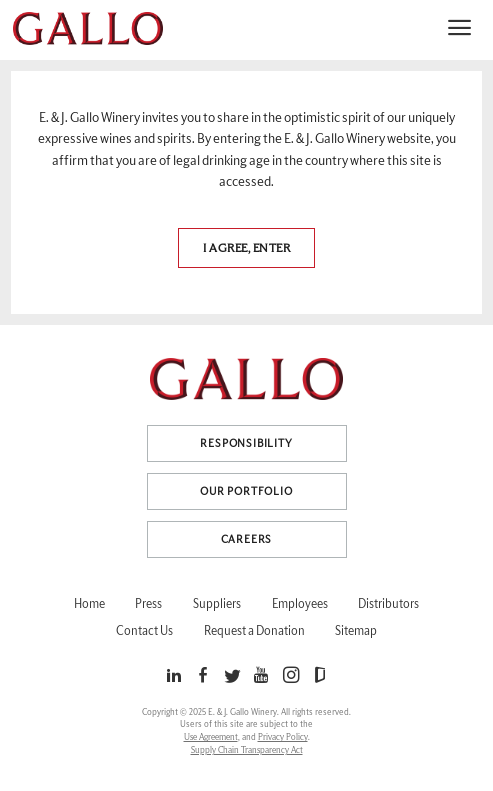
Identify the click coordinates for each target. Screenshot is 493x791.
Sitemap (356, 631)
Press (148, 604)
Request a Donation (254, 631)
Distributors (388, 604)
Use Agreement (211, 737)
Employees (300, 604)
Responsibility (246, 443)
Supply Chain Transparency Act (247, 750)
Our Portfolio (246, 491)
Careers (247, 539)
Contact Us (144, 631)
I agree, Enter (246, 248)
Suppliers (217, 604)
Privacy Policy (283, 737)
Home (89, 604)
